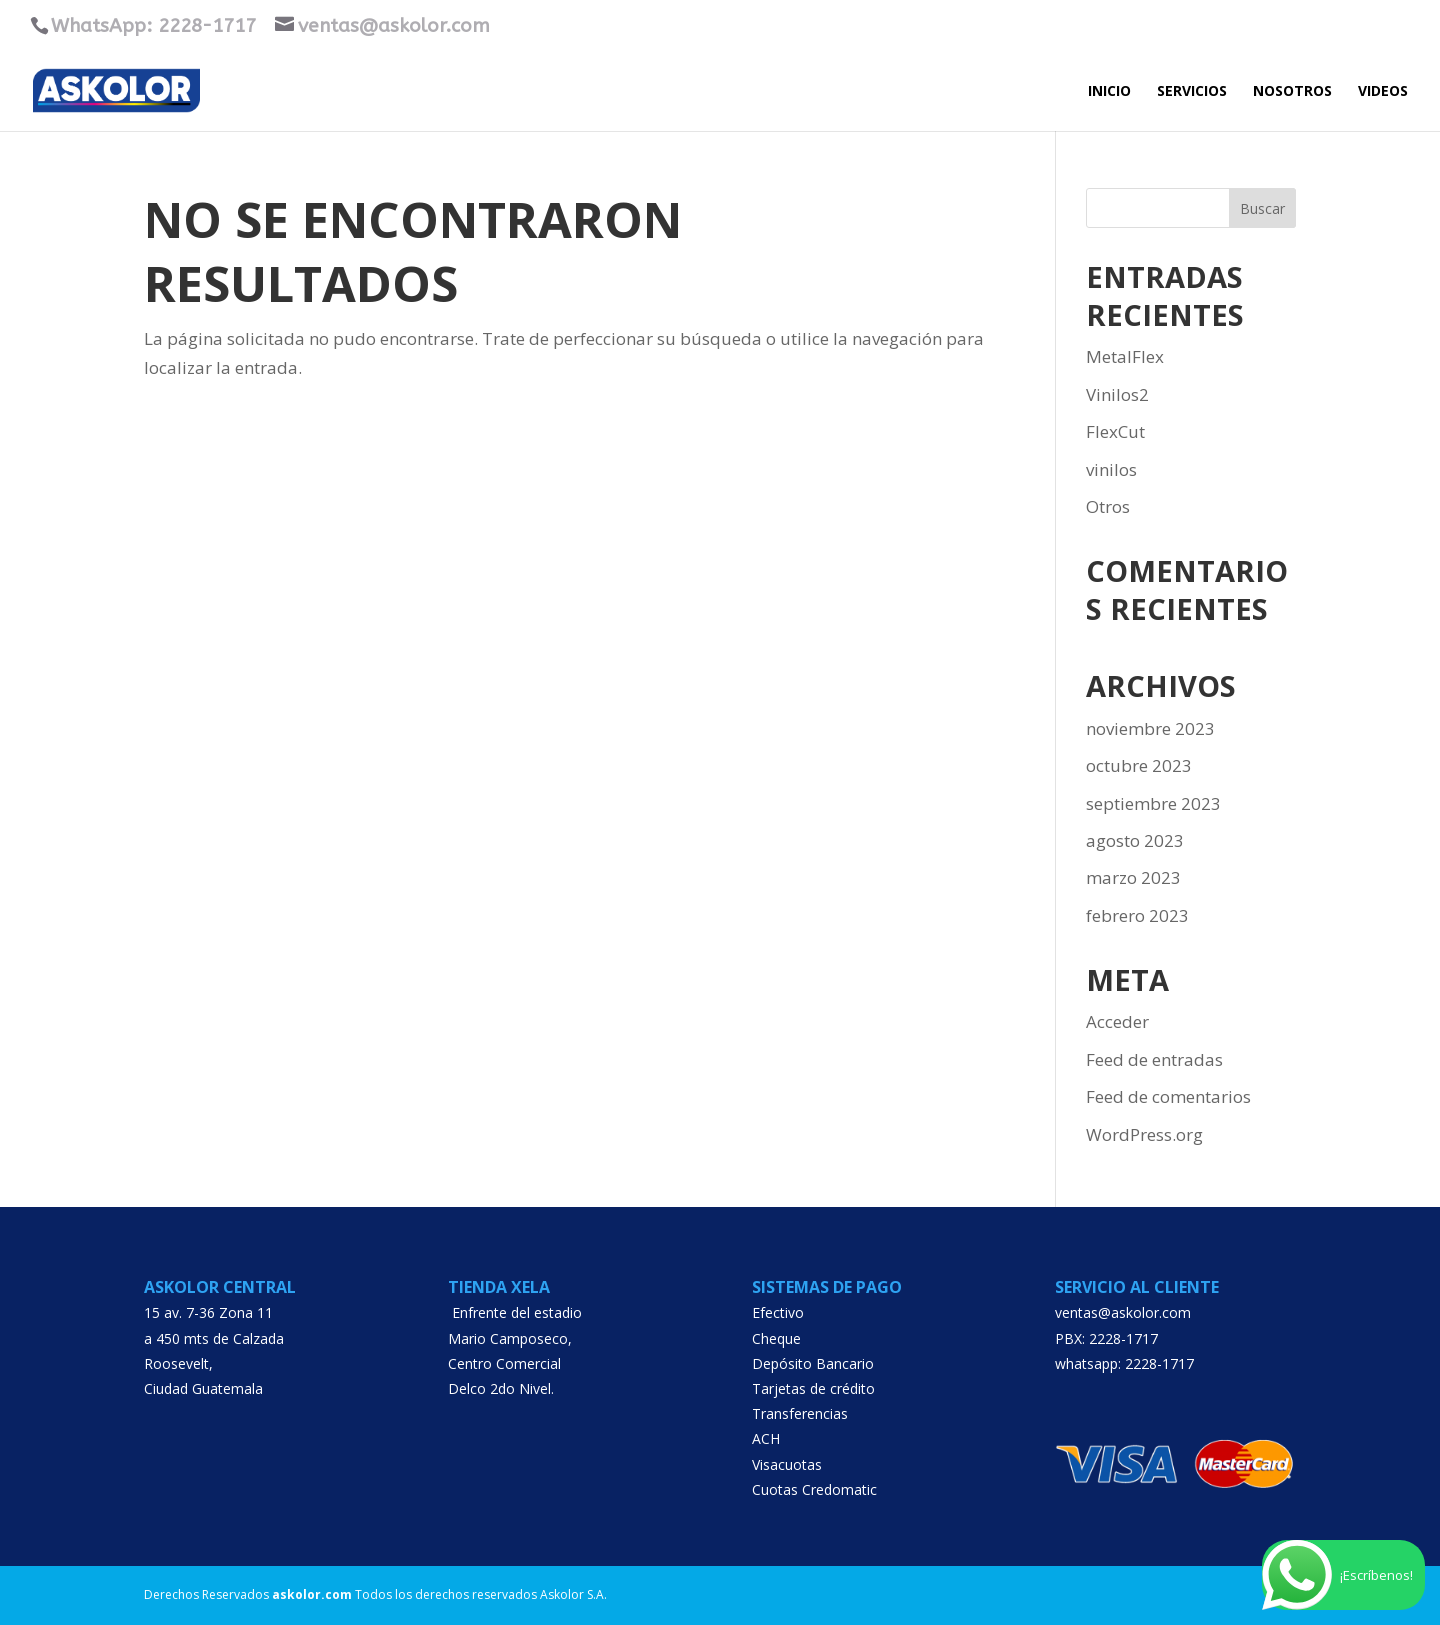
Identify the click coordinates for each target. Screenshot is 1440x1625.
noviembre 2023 (1150, 728)
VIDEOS (1383, 92)
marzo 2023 (1133, 877)
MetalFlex (1125, 356)
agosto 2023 (1135, 840)
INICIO (1109, 92)
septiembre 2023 (1153, 803)
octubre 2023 (1139, 765)
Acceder (1117, 1021)
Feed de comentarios (1168, 1096)
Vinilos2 (1117, 394)
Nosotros (1292, 92)
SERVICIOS (1192, 92)
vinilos (1111, 469)
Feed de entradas (1154, 1059)
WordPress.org (1144, 1134)
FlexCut (1115, 431)
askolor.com (312, 1594)
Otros (1108, 506)
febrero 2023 (1137, 915)
